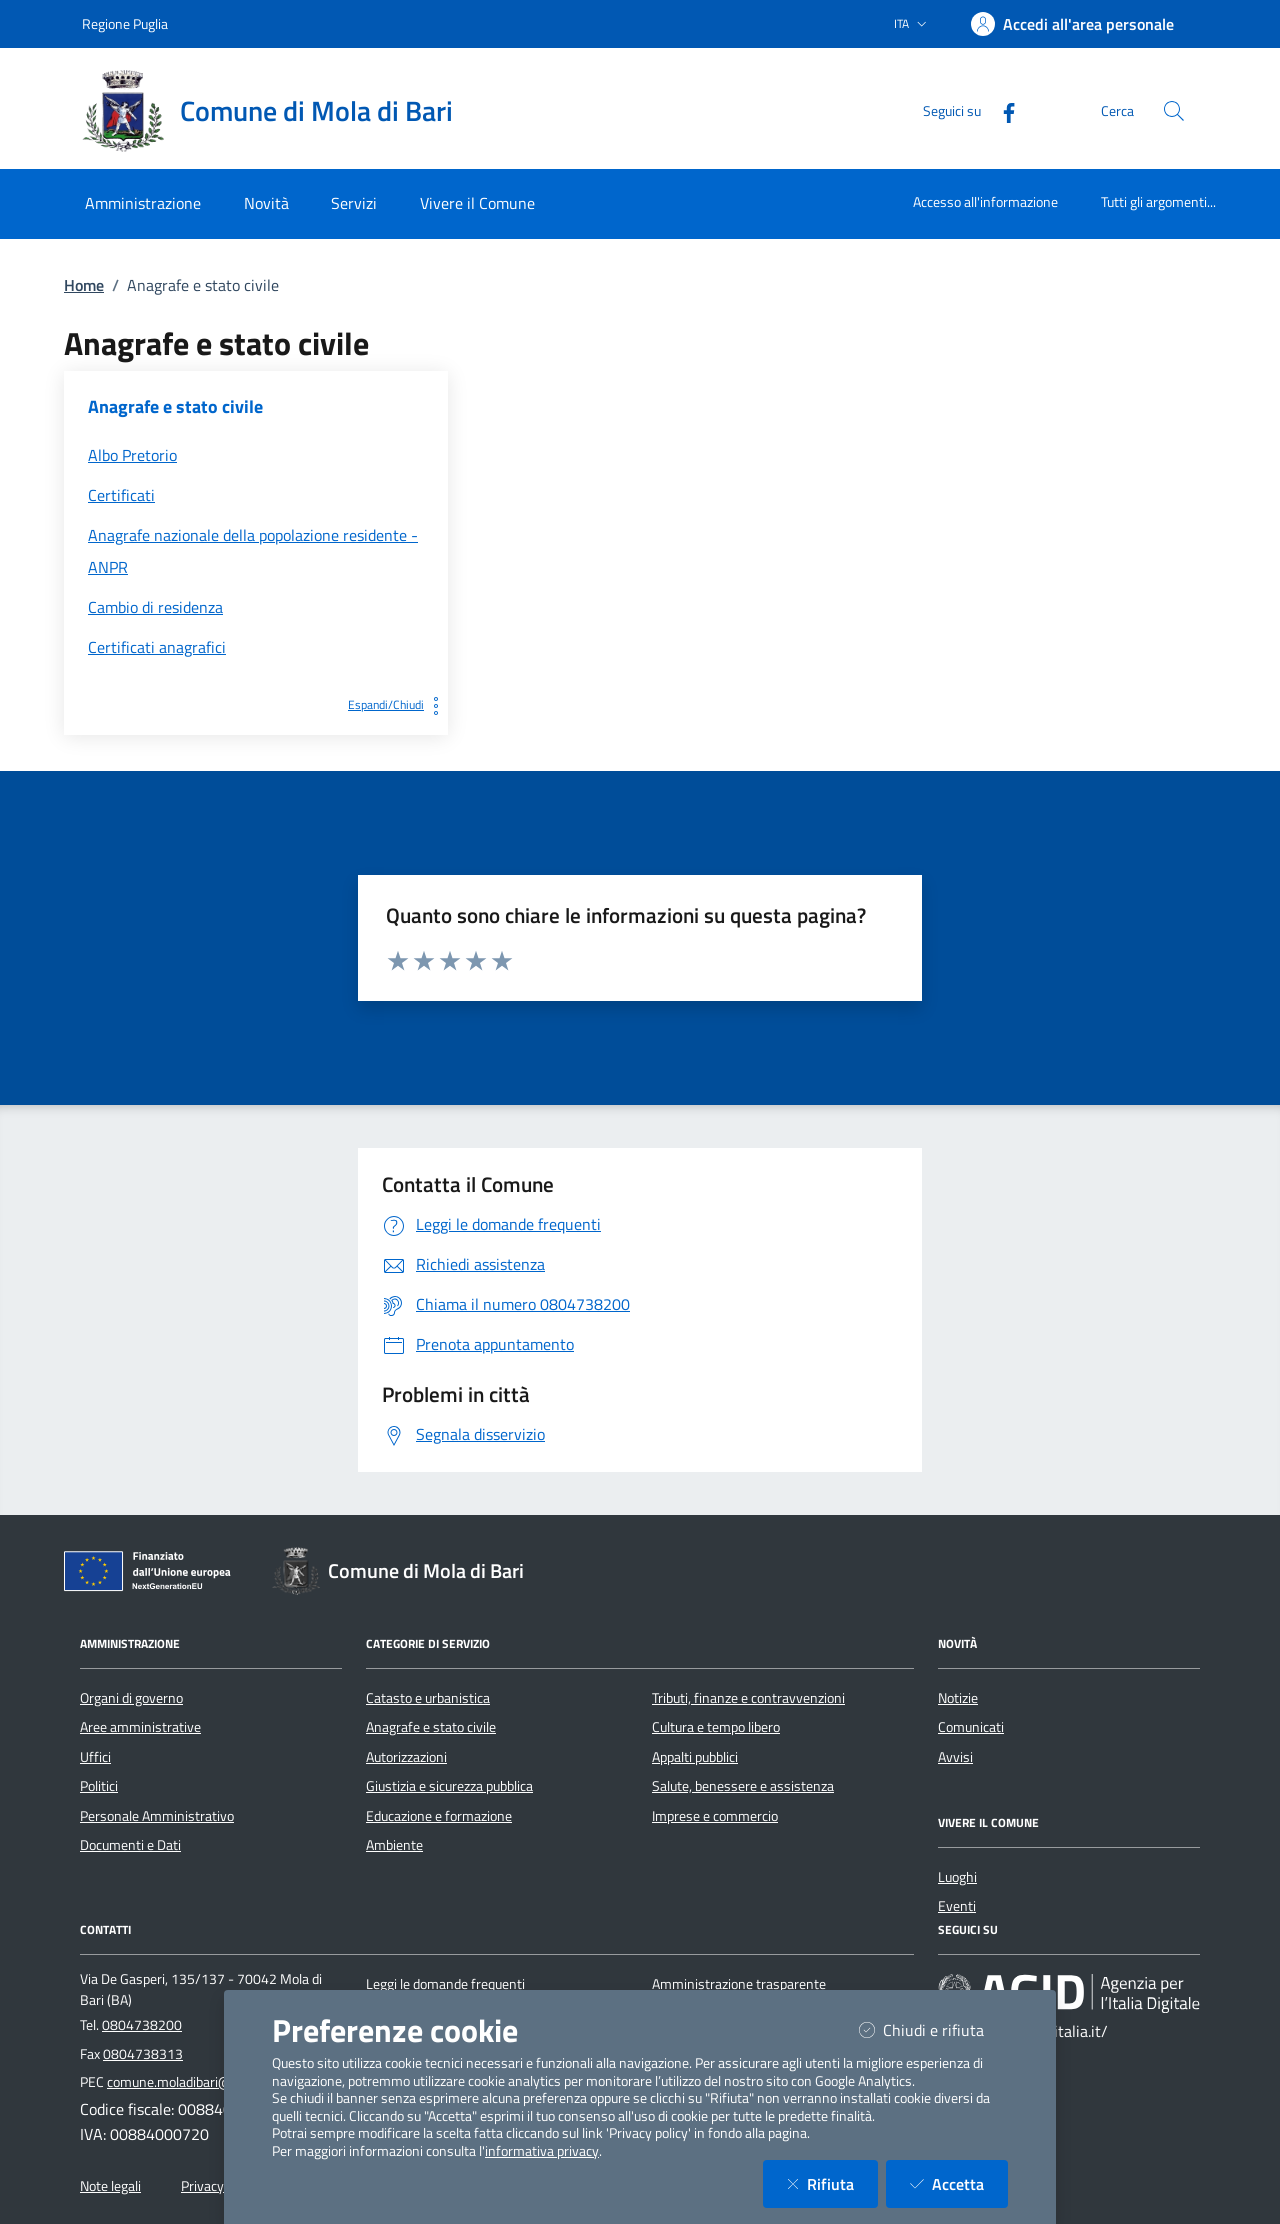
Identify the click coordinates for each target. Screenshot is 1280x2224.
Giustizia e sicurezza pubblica (449, 1786)
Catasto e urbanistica (428, 1698)
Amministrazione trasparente (739, 1984)
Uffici (95, 1757)
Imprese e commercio (715, 1816)
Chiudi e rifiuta (933, 2029)
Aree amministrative (140, 1727)
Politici (99, 1786)
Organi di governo (131, 1698)
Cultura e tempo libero (716, 1727)
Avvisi (955, 1757)
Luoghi (957, 1877)
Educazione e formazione (439, 1816)
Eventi (957, 1906)
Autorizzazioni (406, 1757)
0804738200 (142, 2025)
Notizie (958, 1698)
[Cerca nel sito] (1174, 111)
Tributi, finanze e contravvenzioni (748, 1698)
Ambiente (394, 1845)
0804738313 (143, 2054)
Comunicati (971, 1727)
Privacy (202, 2186)
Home (84, 285)
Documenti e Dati (130, 1845)
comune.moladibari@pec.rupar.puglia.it (220, 2082)
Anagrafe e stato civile (431, 1727)
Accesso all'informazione (985, 201)
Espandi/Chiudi (398, 704)
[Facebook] (1001, 110)
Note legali (110, 2186)
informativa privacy (542, 2151)
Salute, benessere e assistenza (743, 1786)
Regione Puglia (125, 23)
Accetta (959, 2183)
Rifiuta (832, 2183)
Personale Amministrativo (157, 1816)
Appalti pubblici (695, 1757)
